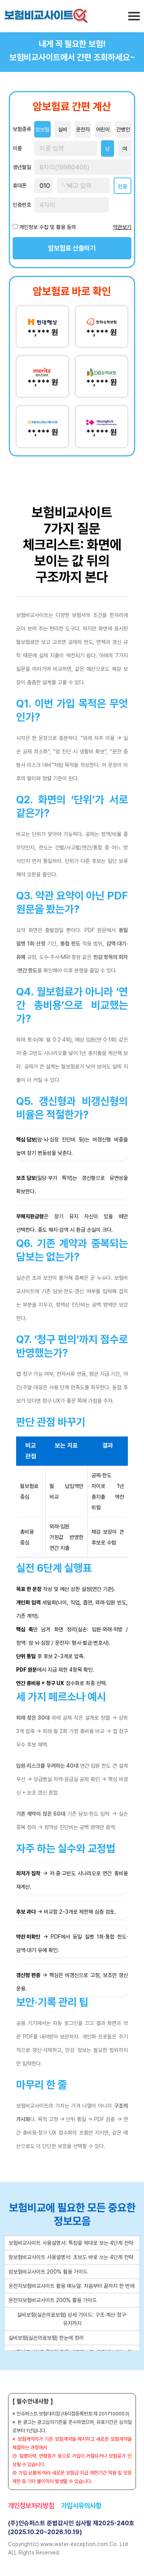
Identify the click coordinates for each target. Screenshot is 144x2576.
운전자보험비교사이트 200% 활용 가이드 (52, 2300)
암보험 (42, 129)
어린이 (103, 129)
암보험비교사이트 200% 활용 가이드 (48, 2272)
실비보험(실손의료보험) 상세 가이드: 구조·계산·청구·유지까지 (72, 2319)
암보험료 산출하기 (72, 248)
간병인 (123, 129)
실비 (62, 129)
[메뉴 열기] (134, 16)
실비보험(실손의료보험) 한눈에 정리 (46, 2338)
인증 (122, 186)
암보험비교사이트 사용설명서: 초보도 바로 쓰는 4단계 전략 (70, 2257)
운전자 (83, 129)
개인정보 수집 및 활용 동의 (47, 227)
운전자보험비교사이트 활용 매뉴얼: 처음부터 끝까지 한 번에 (71, 2286)
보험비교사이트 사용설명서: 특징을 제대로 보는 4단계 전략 (70, 2243)
